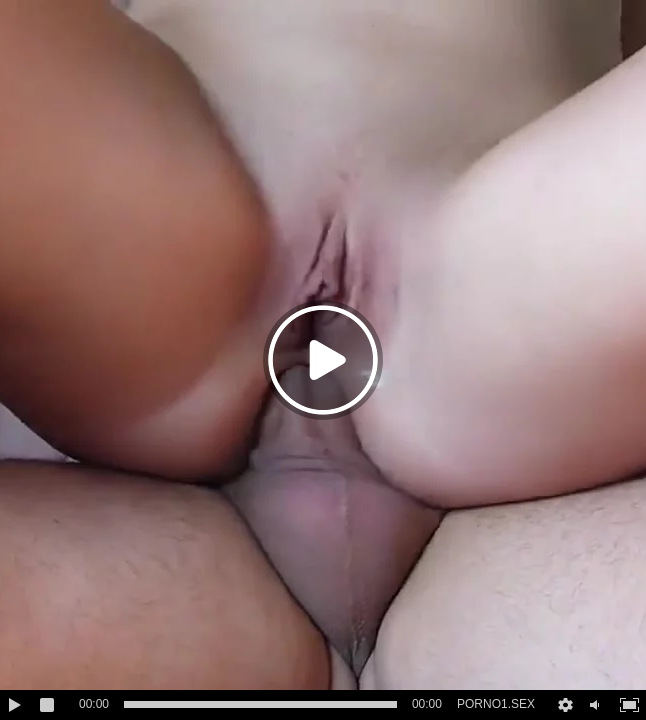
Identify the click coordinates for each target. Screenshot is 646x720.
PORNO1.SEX (496, 704)
